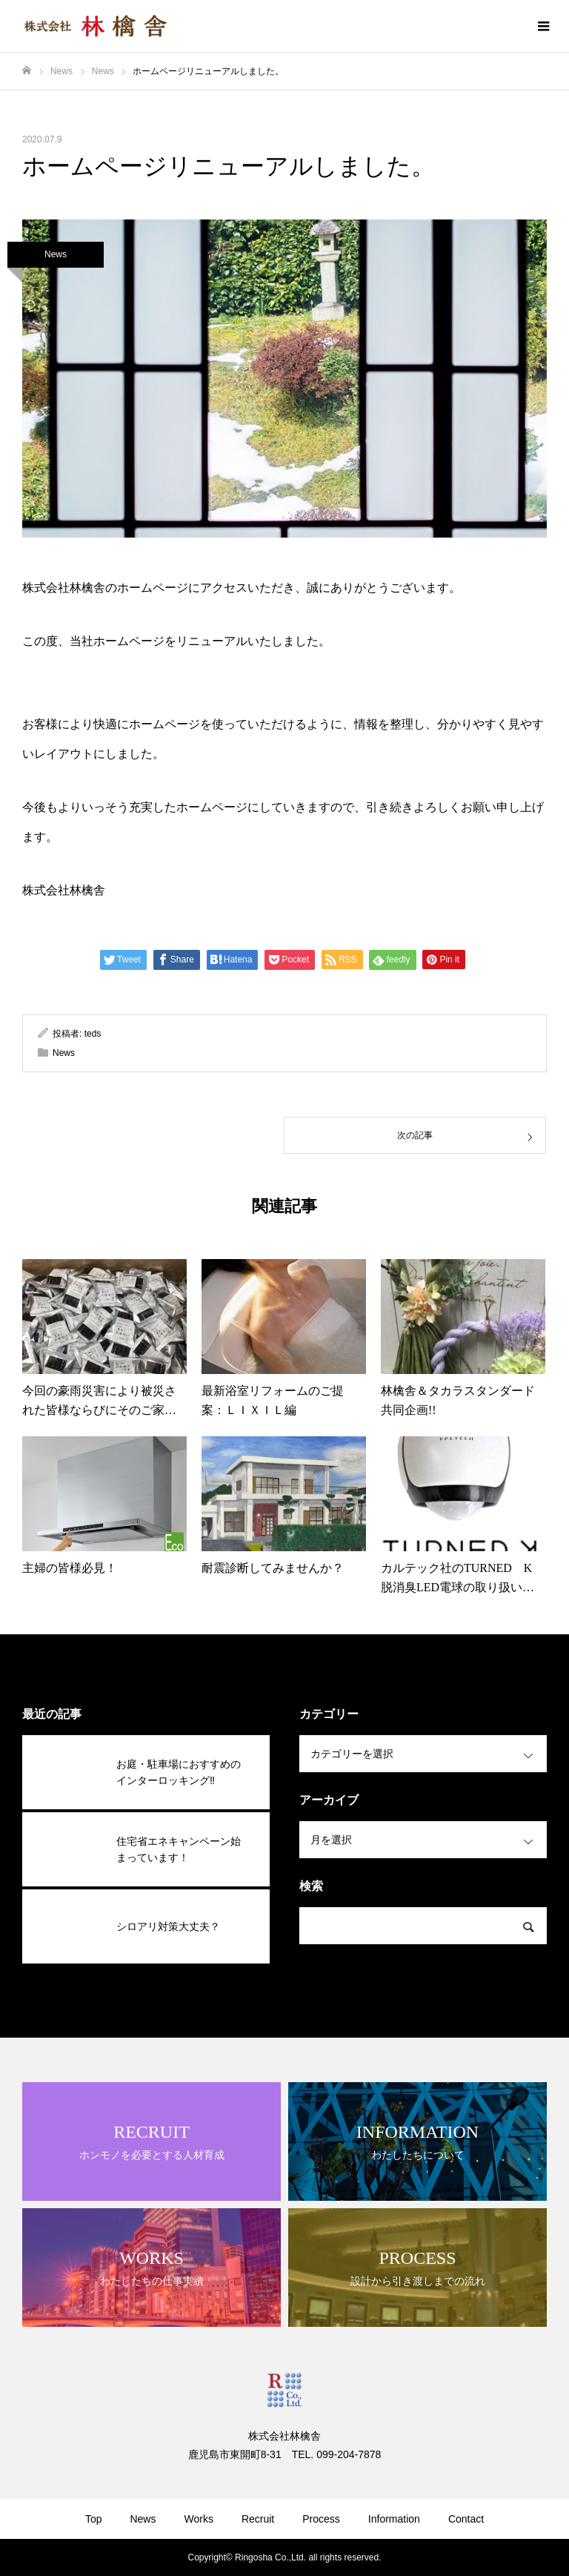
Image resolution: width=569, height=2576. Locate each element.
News (55, 254)
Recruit (258, 2519)
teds (93, 1033)
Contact (466, 2519)
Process (321, 2519)
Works (198, 2519)
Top (93, 2519)
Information (394, 2519)
